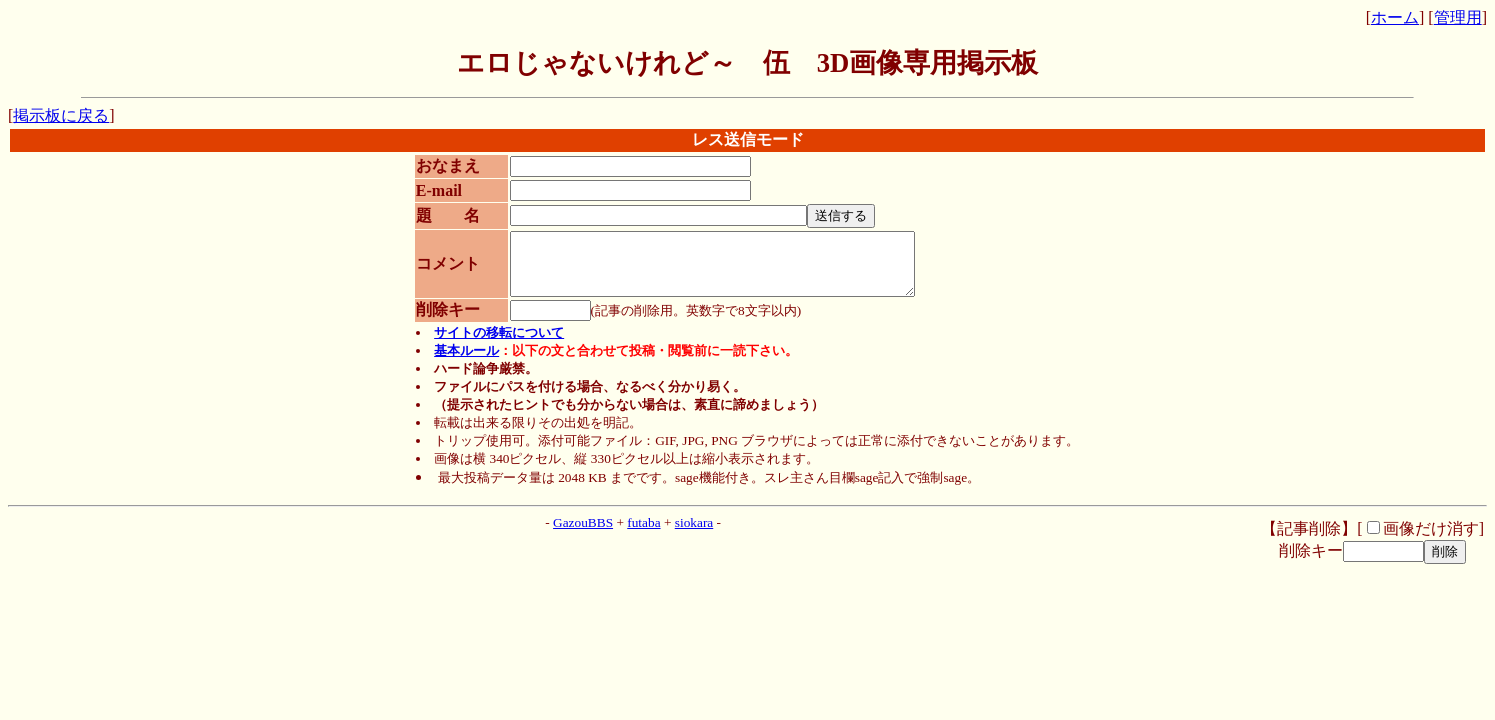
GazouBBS (583, 534)
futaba (643, 534)
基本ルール (466, 362)
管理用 (1458, 17)
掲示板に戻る (61, 115)
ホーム (1395, 17)
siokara (694, 534)
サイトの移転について (499, 344)
